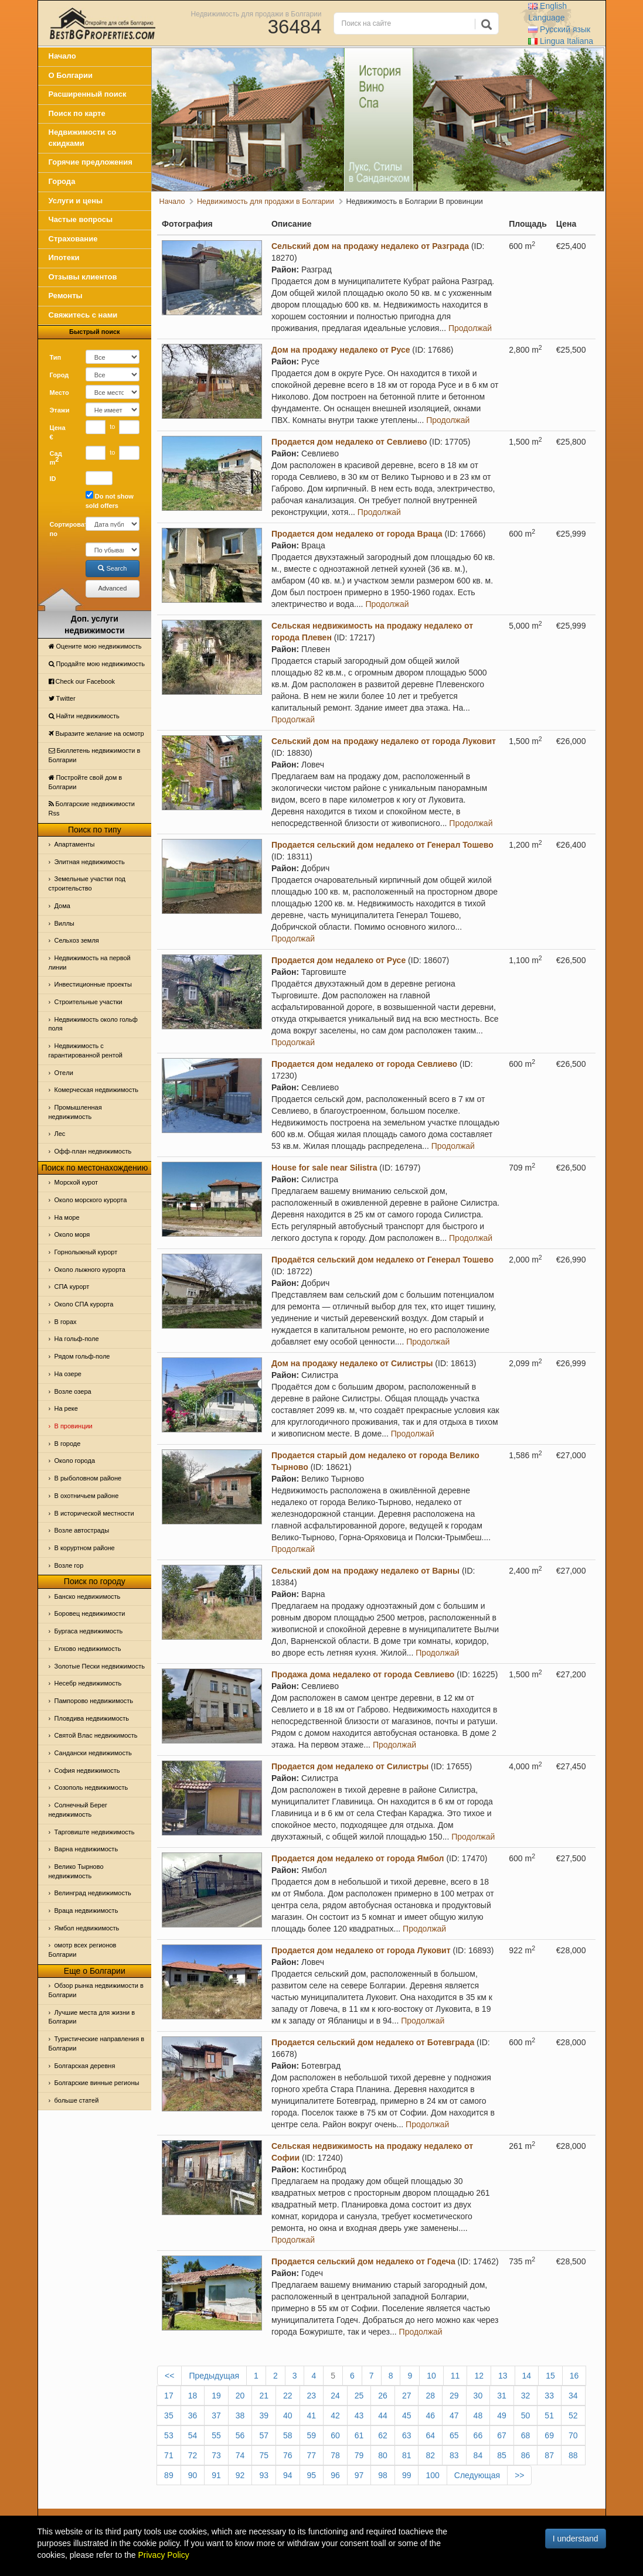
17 (168, 2395)
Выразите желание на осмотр (96, 733)
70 (573, 2435)
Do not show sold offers (110, 500)
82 (430, 2455)
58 (287, 2435)
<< (169, 2375)
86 (525, 2455)
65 (454, 2435)
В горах (66, 1321)
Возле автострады (82, 1530)
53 (168, 2435)
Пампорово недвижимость (94, 1700)
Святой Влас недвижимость (96, 1735)
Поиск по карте (77, 113)
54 (193, 2435)
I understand (575, 2538)
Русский (559, 29)
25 (359, 2395)
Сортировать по (63, 529)
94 (287, 2475)
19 (216, 2395)
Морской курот (76, 1182)
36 (193, 2415)
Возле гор (69, 1565)
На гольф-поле (77, 1338)
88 (573, 2455)
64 (430, 2435)
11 (455, 2375)
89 (168, 2475)
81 (406, 2455)
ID (53, 478)
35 (168, 2415)
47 (454, 2415)
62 (382, 2435)
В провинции (74, 1425)
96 (335, 2475)
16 (574, 2375)
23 (312, 2395)
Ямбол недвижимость (87, 1928)
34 (573, 2395)
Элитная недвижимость (90, 861)
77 (312, 2455)
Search (112, 568)
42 (335, 2415)
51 (549, 2415)
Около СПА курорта (84, 1304)
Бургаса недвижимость (89, 1631)
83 (454, 2455)
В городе (68, 1443)
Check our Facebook (82, 681)
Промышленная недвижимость (75, 1112)
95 (312, 2475)
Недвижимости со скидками (83, 138)
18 (193, 2395)
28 (430, 2395)
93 (263, 2475)
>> (519, 2475)
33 (549, 2395)
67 (501, 2435)
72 (193, 2455)
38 (240, 2415)
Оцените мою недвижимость (95, 646)
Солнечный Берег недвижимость (78, 1810)
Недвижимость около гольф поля (93, 1024)
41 (312, 2415)
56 (240, 2435)
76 (287, 2455)
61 (359, 2435)
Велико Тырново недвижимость (76, 1871)
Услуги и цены (76, 200)
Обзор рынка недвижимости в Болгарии (96, 1990)
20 (240, 2395)
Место (59, 392)
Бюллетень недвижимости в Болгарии (95, 755)
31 (501, 2395)
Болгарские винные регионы (97, 2082)
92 (240, 2475)
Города (62, 181)
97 (359, 2475)
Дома (62, 905)
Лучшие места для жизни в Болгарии (92, 2017)
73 (216, 2455)
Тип (56, 357)
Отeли (64, 1072)
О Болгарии (71, 75)
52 (573, 2415)
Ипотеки (64, 257)
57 (263, 2435)
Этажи (60, 410)
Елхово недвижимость (88, 1648)
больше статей (77, 2100)
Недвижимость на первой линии (90, 962)
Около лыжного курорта (90, 1269)
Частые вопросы (81, 219)
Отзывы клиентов (83, 276)
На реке (66, 1408)
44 (382, 2415)
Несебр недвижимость (88, 1683)
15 (550, 2375)
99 (406, 2475)
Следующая (477, 2475)
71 (168, 2455)
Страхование (73, 238)
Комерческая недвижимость (96, 1089)
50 (525, 2415)
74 (240, 2455)
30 (478, 2395)
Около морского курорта (91, 1199)
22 (287, 2395)
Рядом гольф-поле (82, 1356)
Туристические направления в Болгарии (97, 2043)
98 (382, 2475)
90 (193, 2475)
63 (406, 2435)
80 (382, 2455)
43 (359, 2415)
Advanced (112, 588)
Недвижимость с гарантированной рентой (86, 1050)
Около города (75, 1460)
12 (479, 2375)
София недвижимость (87, 1770)
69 (549, 2435)
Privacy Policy (163, 2555)
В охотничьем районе (87, 1495)
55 (216, 2435)
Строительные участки (89, 1001)
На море (67, 1217)
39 (263, 2415)
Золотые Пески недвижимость (100, 1666)
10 (431, 2375)
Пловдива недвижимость (92, 1718)
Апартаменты (75, 844)
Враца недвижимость (86, 1910)
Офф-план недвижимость (93, 1151)
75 (263, 2455)
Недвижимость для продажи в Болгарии (256, 13)
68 (525, 2435)
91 (216, 2475)
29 (454, 2395)
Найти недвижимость (84, 715)
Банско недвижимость (88, 1596)
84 (478, 2455)
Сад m (56, 458)
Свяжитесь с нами (83, 315)
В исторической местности (94, 1513)
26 (382, 2395)
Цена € (58, 432)
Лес (60, 1133)
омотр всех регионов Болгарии (83, 1950)
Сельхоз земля (77, 940)
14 (527, 2375)
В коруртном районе (85, 1547)
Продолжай (470, 328)
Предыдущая (214, 2375)
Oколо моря (72, 1234)
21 (263, 2395)
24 (335, 2395)
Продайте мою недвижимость (97, 663)
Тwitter (62, 698)
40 (287, 2415)
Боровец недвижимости (90, 1613)
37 (216, 2415)
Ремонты (66, 295)
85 (501, 2455)
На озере (68, 1373)
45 (406, 2415)
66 (478, 2435)
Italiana (560, 41)
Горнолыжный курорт (86, 1251)
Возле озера (73, 1391)
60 (335, 2435)
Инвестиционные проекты (93, 984)
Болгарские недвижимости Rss (92, 808)
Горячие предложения (90, 162)
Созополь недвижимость (91, 1787)
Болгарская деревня (85, 2065)
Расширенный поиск (88, 94)
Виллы (64, 923)
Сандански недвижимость (93, 1752)
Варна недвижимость (86, 1848)
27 (406, 2395)
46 (430, 2415)
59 (312, 2435)
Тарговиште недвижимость (95, 1831)
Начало (62, 56)
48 (478, 2415)
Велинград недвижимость (93, 1892)
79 (359, 2455)
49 (501, 2415)
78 (335, 2455)
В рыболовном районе (88, 1478)
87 (549, 2455)
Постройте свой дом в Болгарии (86, 782)
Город (59, 374)
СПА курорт (72, 1286)
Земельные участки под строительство (87, 883)
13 (503, 2375)
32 (525, 2395)
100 (432, 2475)
